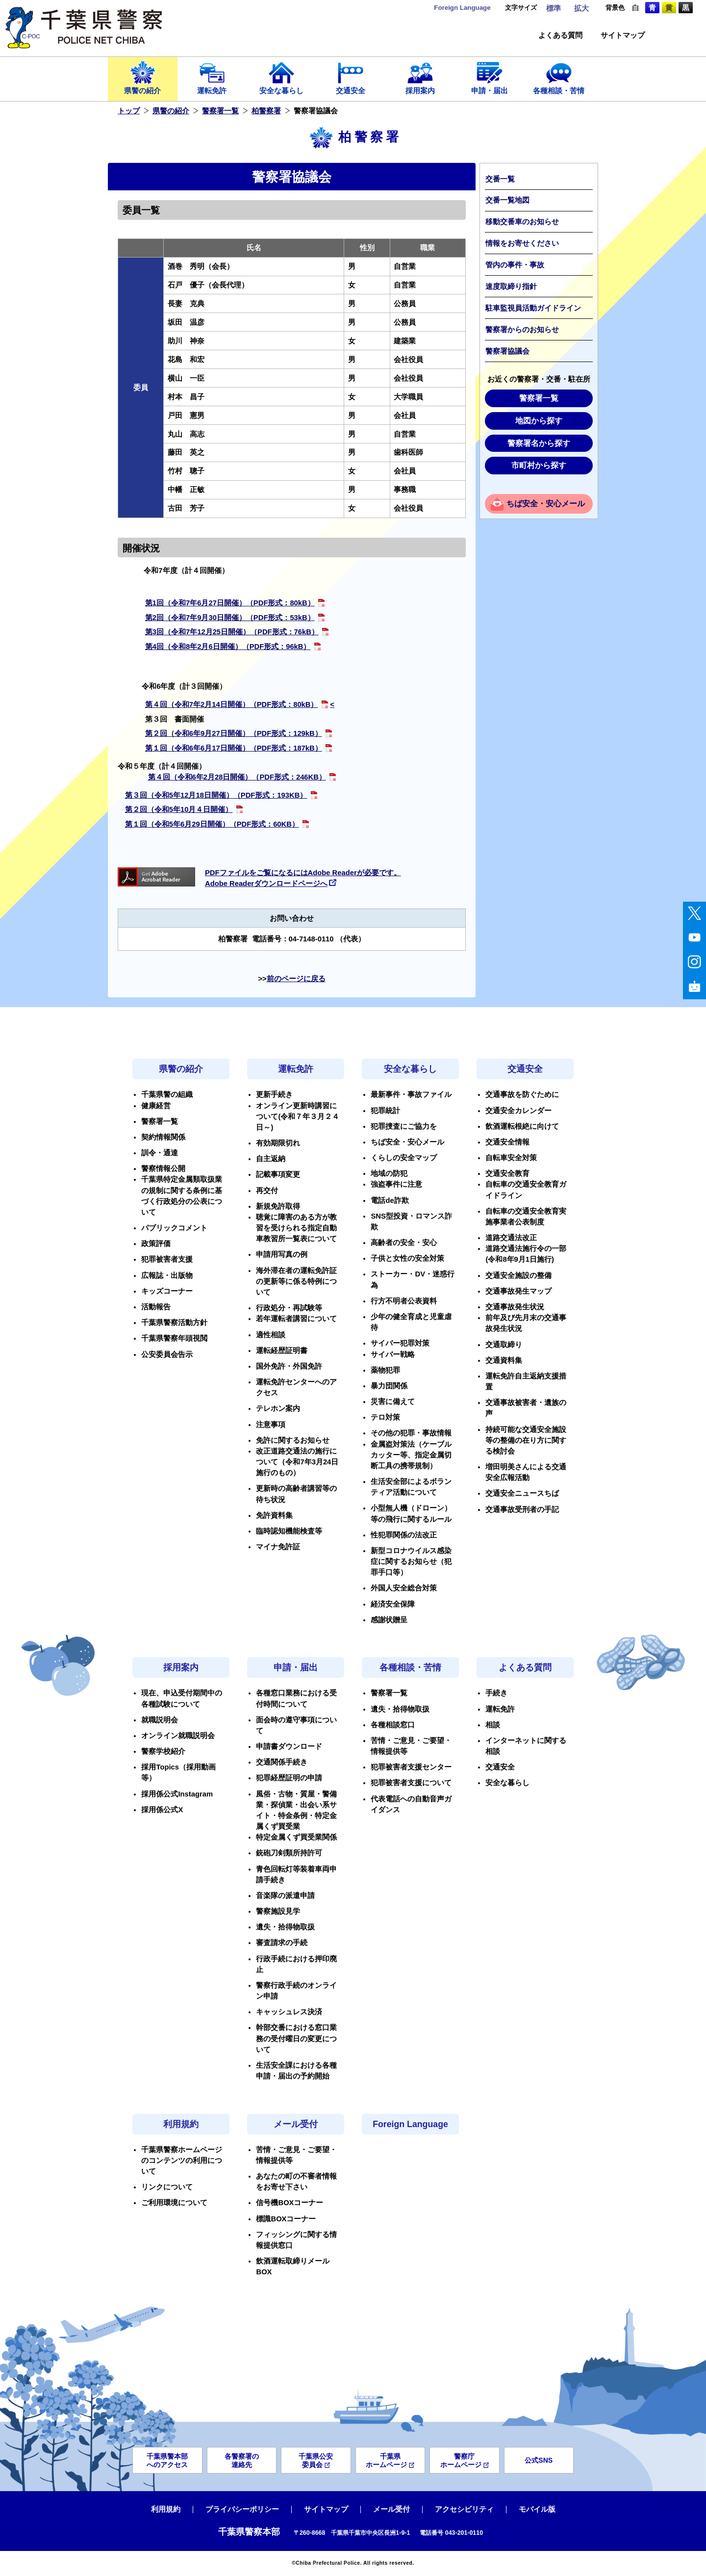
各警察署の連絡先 (242, 2460)
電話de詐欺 (389, 1200)
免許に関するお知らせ (292, 1440)
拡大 (581, 8)
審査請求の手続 (281, 1943)
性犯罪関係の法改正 (404, 1535)
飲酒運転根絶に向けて (522, 1126)
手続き (496, 1693)
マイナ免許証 (278, 1547)
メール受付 (296, 2124)
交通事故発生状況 (514, 1307)
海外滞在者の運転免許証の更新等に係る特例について (296, 1281)
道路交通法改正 (511, 1238)
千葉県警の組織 (167, 1094)
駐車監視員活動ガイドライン (533, 308)
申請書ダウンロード (289, 1746)
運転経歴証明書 (281, 1350)
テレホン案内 (278, 1408)
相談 (492, 1725)
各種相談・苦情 (559, 77)
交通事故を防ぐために (522, 1094)
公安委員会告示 (167, 1354)
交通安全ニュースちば (522, 1493)
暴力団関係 (389, 1386)
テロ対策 (385, 1417)
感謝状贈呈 (389, 1620)
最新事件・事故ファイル (411, 1094)
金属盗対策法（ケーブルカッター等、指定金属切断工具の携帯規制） (411, 1455)
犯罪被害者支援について (411, 1783)
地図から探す (538, 420)
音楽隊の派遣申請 (285, 1895)
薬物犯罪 (385, 1370)
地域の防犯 (389, 1173)
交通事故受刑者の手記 (522, 1509)
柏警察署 (266, 111)
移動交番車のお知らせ (522, 222)
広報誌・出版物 (167, 1275)
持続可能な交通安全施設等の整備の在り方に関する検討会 (525, 1440)
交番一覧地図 (507, 200)
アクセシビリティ (464, 2509)
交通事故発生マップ (518, 1291)
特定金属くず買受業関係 (296, 1837)
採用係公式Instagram (177, 1794)
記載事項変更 (278, 1174)
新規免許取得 (278, 1206)
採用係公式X (162, 1810)
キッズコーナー (167, 1291)
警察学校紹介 (163, 1751)
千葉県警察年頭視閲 (174, 1338)
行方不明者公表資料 (404, 1301)
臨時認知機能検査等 (289, 1531)
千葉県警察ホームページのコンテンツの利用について (181, 2160)
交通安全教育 (507, 1173)
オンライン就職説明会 (178, 1736)
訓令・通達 (159, 1153)
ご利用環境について (174, 2203)
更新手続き (274, 1094)
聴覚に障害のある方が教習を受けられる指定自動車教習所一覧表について (296, 1228)
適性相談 (270, 1335)
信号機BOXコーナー (289, 2203)
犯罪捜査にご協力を (404, 1126)
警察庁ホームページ (464, 2460)
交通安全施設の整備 (518, 1275)
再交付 (267, 1191)
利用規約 (181, 2124)
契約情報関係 (163, 1137)
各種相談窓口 (393, 1725)
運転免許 (212, 77)
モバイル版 (537, 2509)
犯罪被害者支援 (167, 1259)
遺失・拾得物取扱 (285, 1927)
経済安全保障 (393, 1604)
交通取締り (503, 1345)
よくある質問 (560, 35)
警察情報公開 (163, 1168)
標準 (553, 8)
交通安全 (351, 77)
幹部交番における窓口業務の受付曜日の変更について (296, 2038)
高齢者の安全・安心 (404, 1243)
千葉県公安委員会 (316, 2460)
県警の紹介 (142, 77)
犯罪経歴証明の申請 (289, 1778)
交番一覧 (500, 179)
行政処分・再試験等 (289, 1308)
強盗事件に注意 (396, 1184)
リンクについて (167, 2187)
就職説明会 (159, 1720)
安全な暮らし (281, 77)
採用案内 (420, 77)
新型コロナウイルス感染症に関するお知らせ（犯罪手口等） (411, 1561)
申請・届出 (490, 77)
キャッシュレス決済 (289, 2012)
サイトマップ (623, 35)
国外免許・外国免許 (289, 1366)
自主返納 (270, 1159)
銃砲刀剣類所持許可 (289, 1853)
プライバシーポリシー (242, 2509)
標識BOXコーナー (286, 2219)
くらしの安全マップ (404, 1158)
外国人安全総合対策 (404, 1588)
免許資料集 (274, 1515)
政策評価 (156, 1244)
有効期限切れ (278, 1143)
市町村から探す (538, 465)
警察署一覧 (220, 111)
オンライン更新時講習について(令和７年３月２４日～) (297, 1116)
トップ (129, 111)
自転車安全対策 (511, 1158)
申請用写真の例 (281, 1254)
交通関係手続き (281, 1762)
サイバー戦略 (393, 1354)
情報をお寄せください (522, 243)
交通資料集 (503, 1360)
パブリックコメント (174, 1228)
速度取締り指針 (511, 286)
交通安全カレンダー (518, 1111)
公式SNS (539, 2460)
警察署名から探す (538, 443)
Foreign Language (410, 2124)
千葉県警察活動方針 (174, 1323)
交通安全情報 (507, 1142)
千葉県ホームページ (390, 2460)
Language (462, 7)
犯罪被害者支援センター (411, 1767)
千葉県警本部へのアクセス (167, 2460)
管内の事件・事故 (514, 265)
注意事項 (270, 1425)
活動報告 (156, 1307)
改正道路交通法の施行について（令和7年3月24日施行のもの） (297, 1462)
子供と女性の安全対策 (407, 1258)
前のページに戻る (296, 979)
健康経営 (156, 1106)
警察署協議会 (507, 351)
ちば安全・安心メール (545, 503)
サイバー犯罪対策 (400, 1343)
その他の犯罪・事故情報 (411, 1433)
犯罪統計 (385, 1111)
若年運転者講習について (296, 1319)
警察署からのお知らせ (522, 330)
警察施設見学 (278, 1911)
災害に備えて (393, 1401)
